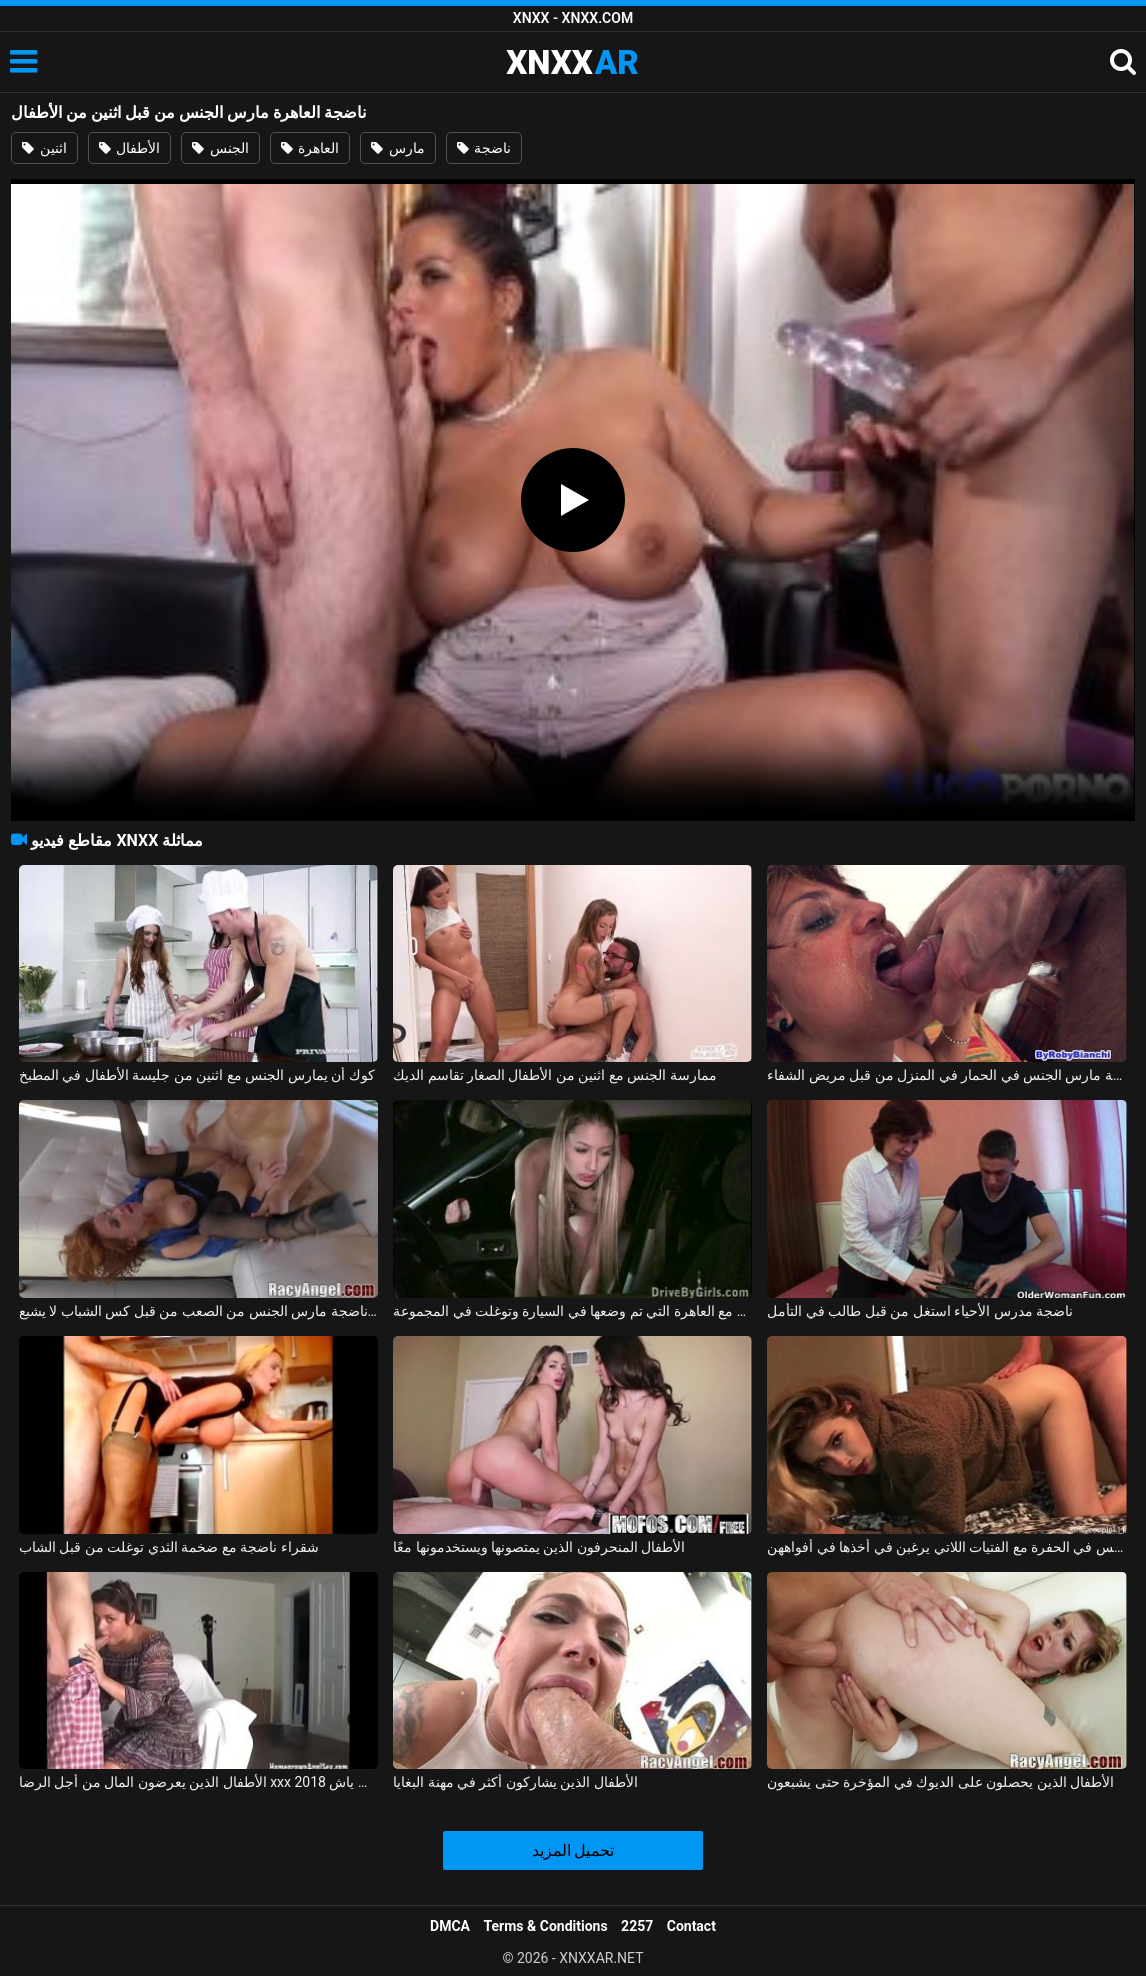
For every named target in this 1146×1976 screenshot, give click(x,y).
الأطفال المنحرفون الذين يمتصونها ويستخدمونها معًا (539, 1547)
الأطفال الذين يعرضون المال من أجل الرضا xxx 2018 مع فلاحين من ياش (198, 1782)
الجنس (220, 148)
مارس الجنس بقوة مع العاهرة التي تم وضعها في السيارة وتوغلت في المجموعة (572, 1311)
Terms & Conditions (546, 1926)
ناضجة (484, 148)
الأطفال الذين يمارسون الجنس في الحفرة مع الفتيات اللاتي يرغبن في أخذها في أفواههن (946, 1547)
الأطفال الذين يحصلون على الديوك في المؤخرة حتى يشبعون (940, 1782)
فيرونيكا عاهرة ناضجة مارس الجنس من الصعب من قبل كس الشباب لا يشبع (198, 1311)
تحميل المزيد (573, 1850)
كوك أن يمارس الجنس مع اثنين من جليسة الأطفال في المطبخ (197, 1075)
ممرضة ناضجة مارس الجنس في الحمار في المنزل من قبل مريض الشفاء (946, 1075)
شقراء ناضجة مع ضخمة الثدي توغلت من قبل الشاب (169, 1547)
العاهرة (310, 148)
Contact (691, 1926)
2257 (637, 1926)
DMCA (450, 1926)
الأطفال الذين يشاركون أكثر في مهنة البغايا (515, 1782)
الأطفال (129, 148)
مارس (397, 148)
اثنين (44, 148)
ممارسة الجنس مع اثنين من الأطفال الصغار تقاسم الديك (555, 1075)
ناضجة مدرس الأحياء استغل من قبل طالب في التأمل (920, 1311)
